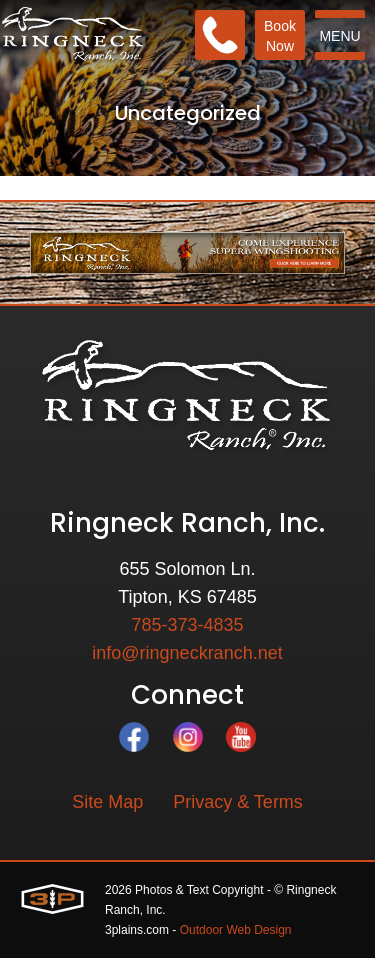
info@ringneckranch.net (187, 653)
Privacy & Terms (238, 802)
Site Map (107, 802)
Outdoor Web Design (236, 930)
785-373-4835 (187, 625)
